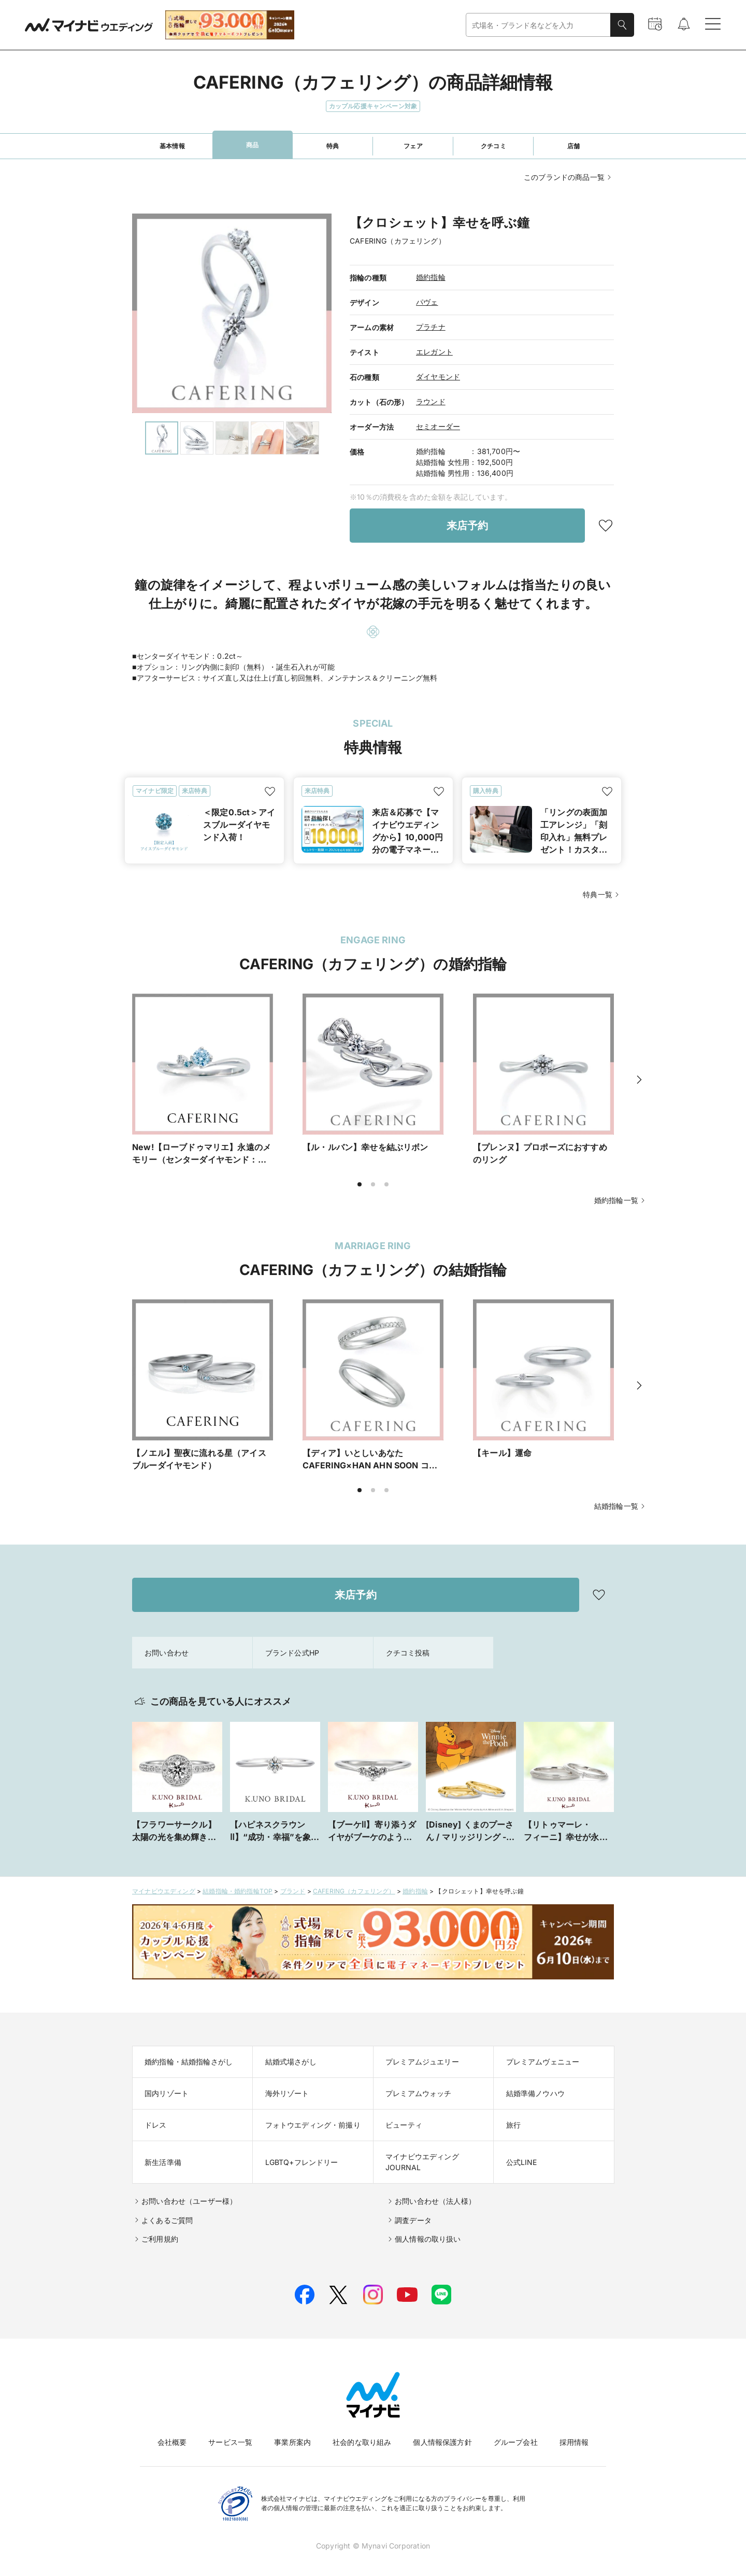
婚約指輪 (431, 277)
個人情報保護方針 (442, 2442)
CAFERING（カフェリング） (354, 1891)
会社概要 (172, 2442)
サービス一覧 (230, 2442)
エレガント (434, 351)
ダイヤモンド (438, 376)
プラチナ (431, 326)
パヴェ (427, 302)
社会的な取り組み (362, 2442)
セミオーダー (438, 426)
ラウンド (431, 401)
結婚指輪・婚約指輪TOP (237, 1891)
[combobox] (538, 25)
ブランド (293, 1891)
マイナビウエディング (163, 1891)
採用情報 (574, 2442)
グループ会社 (516, 2442)
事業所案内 (292, 2442)
